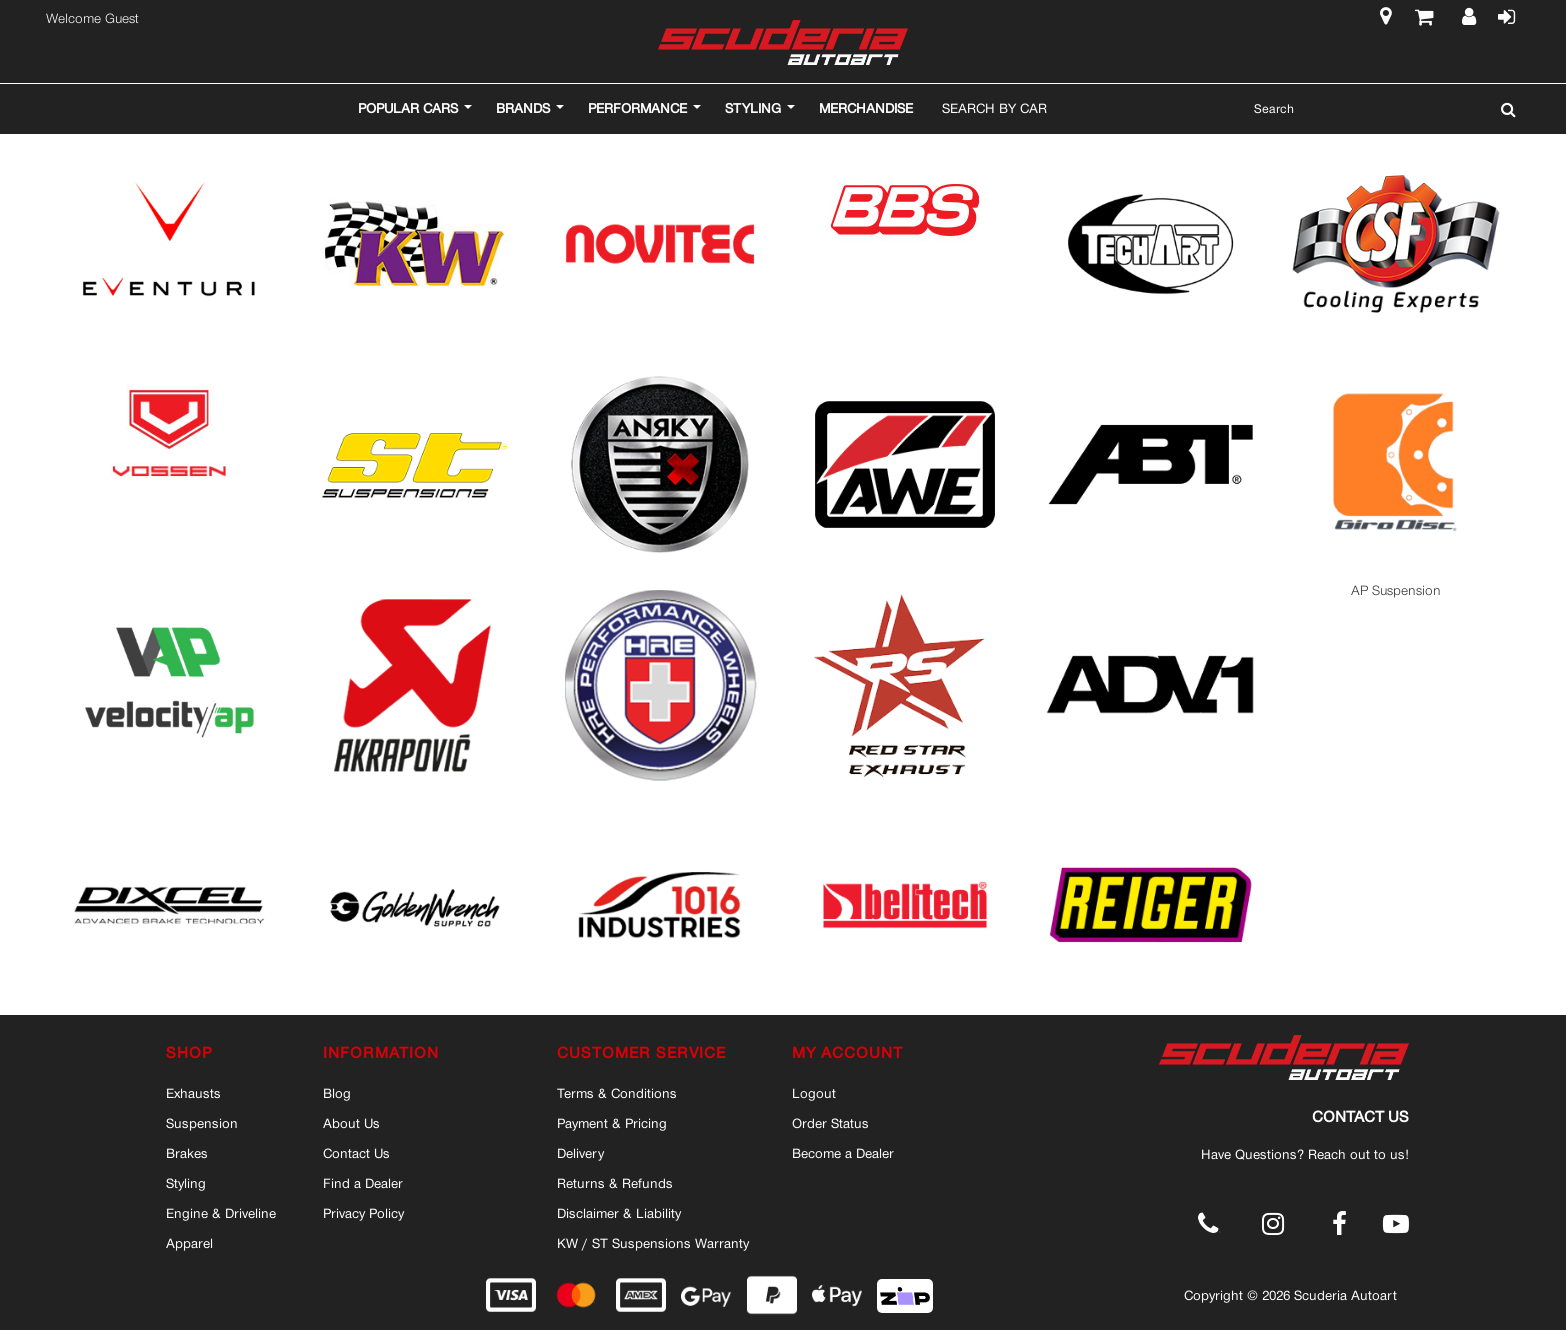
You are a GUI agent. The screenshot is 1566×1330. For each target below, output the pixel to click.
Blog (337, 1093)
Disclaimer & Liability (619, 1213)
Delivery (580, 1153)
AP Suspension (1396, 590)
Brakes (187, 1153)
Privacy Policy (363, 1213)
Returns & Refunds (615, 1183)
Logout (814, 1093)
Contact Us (356, 1153)
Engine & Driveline (221, 1213)
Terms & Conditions (617, 1093)
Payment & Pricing (612, 1123)
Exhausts (193, 1093)
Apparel (189, 1243)
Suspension (202, 1123)
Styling (186, 1183)
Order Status (830, 1123)
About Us (351, 1123)
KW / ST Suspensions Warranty (653, 1243)
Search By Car (994, 108)
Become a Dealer (843, 1153)
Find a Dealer (363, 1183)
